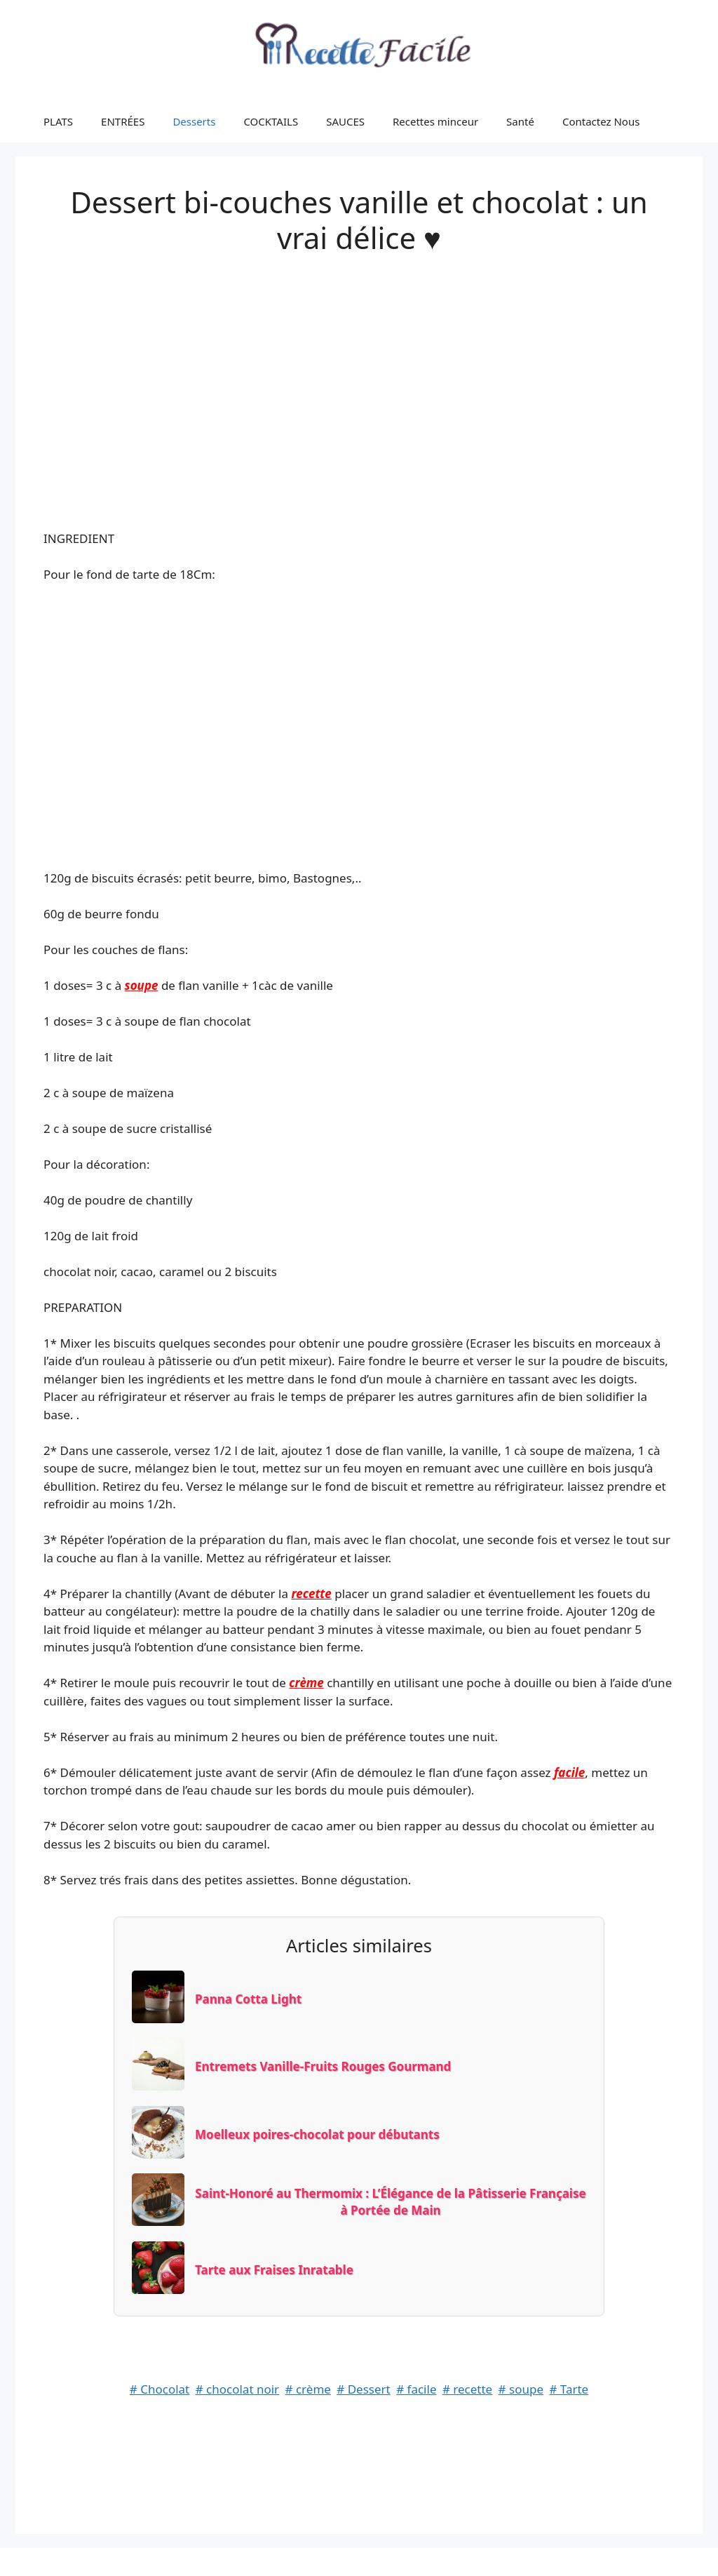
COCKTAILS (270, 121)
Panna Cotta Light (248, 1999)
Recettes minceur (435, 121)
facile (569, 1772)
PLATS (58, 121)
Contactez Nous (600, 121)
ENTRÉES (122, 121)
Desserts (193, 121)
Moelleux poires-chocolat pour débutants (317, 2134)
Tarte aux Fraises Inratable (274, 2270)
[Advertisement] (359, 377)
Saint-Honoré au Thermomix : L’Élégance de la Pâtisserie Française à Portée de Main (390, 2201)
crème (306, 1683)
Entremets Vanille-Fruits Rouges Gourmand (323, 2066)
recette (311, 1593)
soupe (141, 985)
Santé (520, 121)
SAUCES (345, 121)
